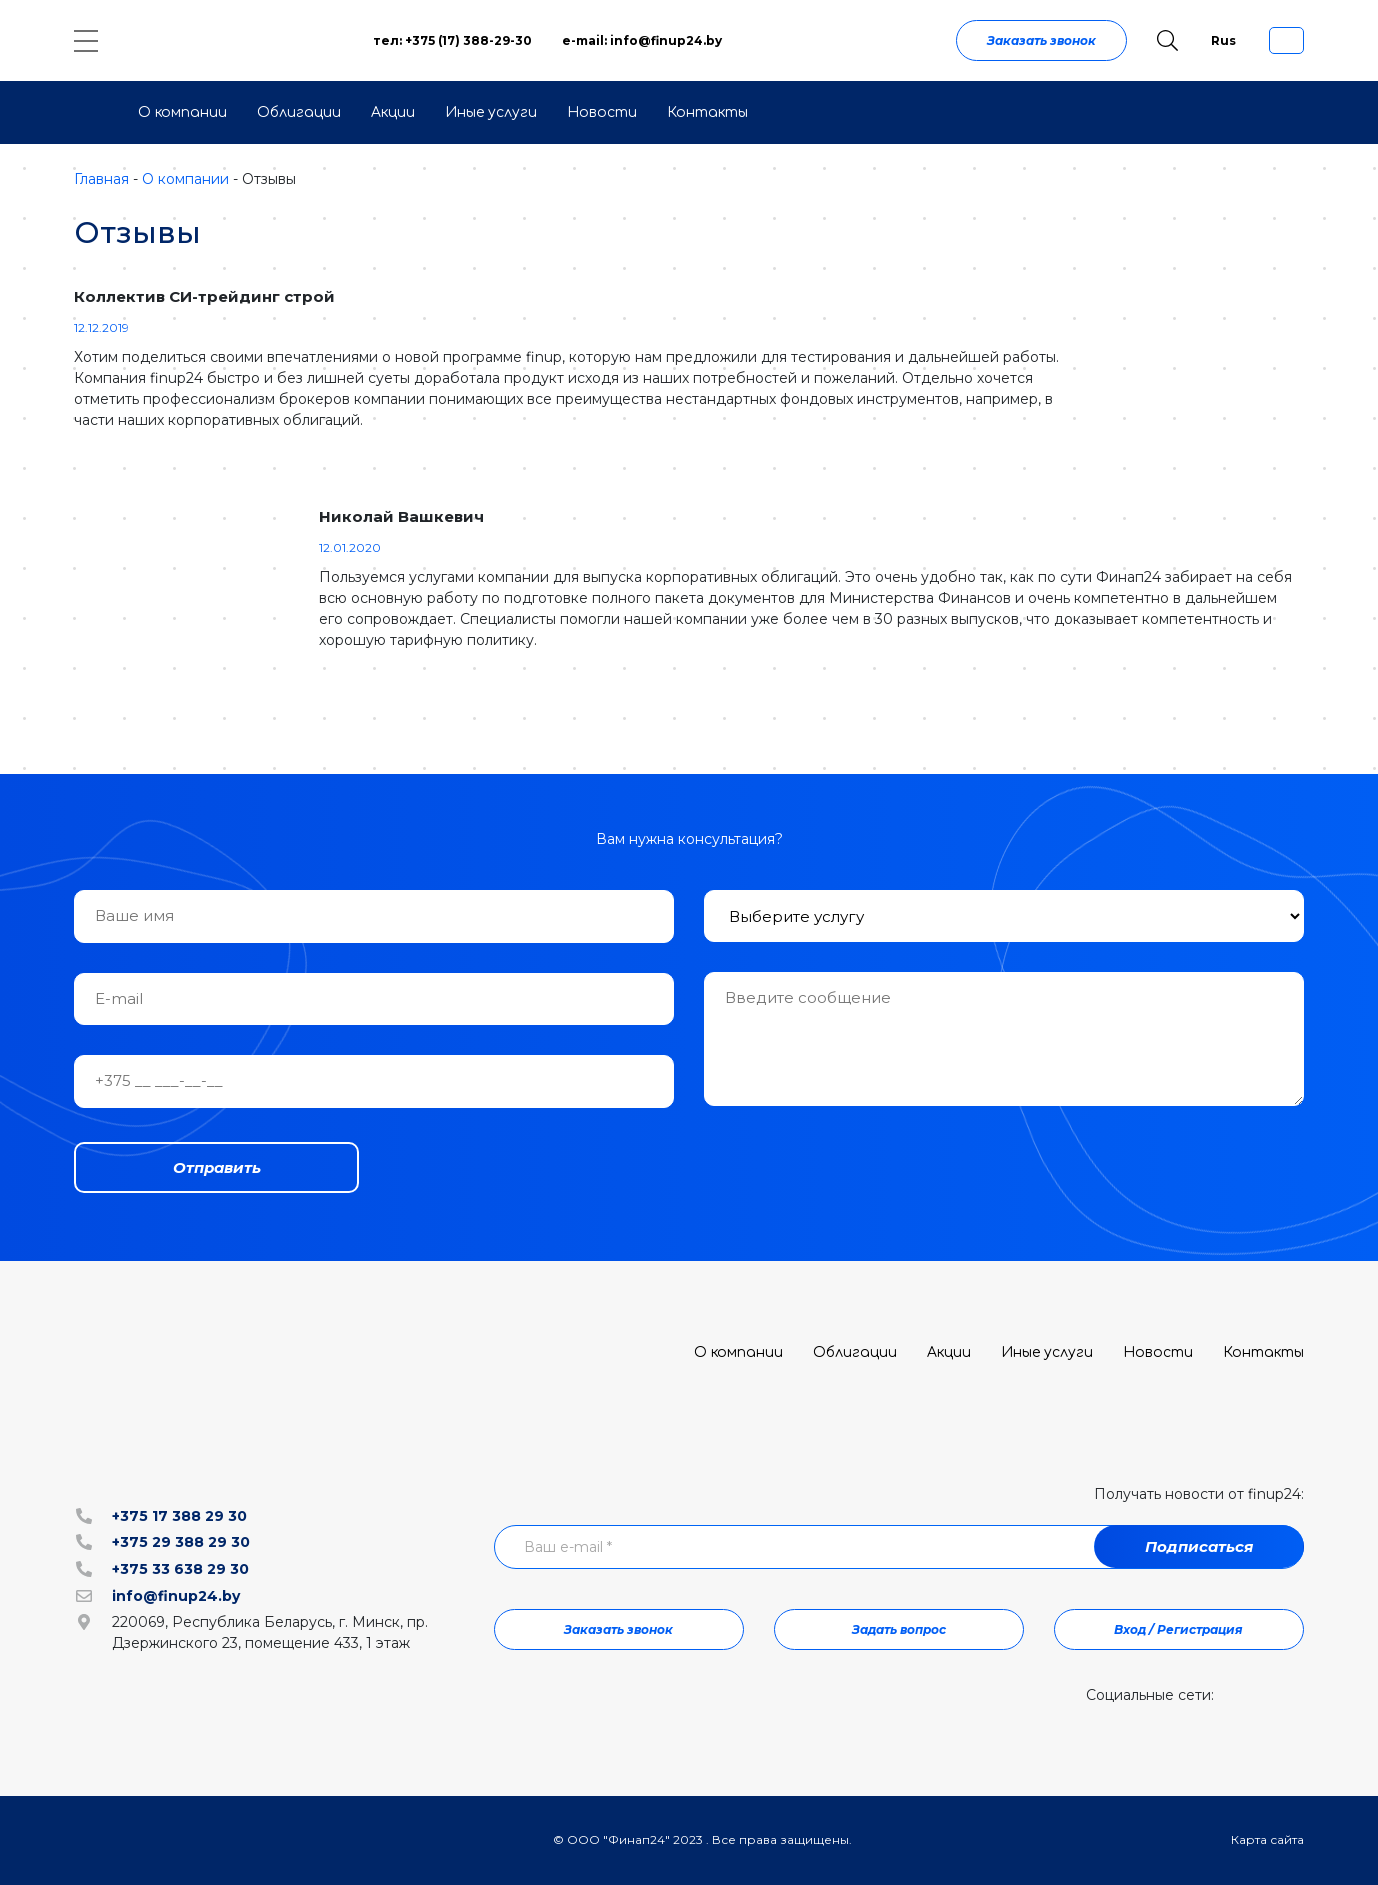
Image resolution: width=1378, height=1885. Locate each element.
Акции (393, 112)
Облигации (299, 112)
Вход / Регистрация (1178, 1629)
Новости (602, 112)
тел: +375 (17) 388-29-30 (452, 40)
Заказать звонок (1041, 40)
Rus (1223, 40)
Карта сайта (1267, 1839)
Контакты (707, 112)
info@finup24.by (176, 1596)
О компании (182, 112)
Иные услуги (491, 112)
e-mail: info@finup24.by (642, 40)
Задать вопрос (899, 1629)
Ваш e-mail (568, 1547)
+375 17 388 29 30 (179, 1516)
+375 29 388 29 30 (181, 1542)
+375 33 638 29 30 (180, 1569)
